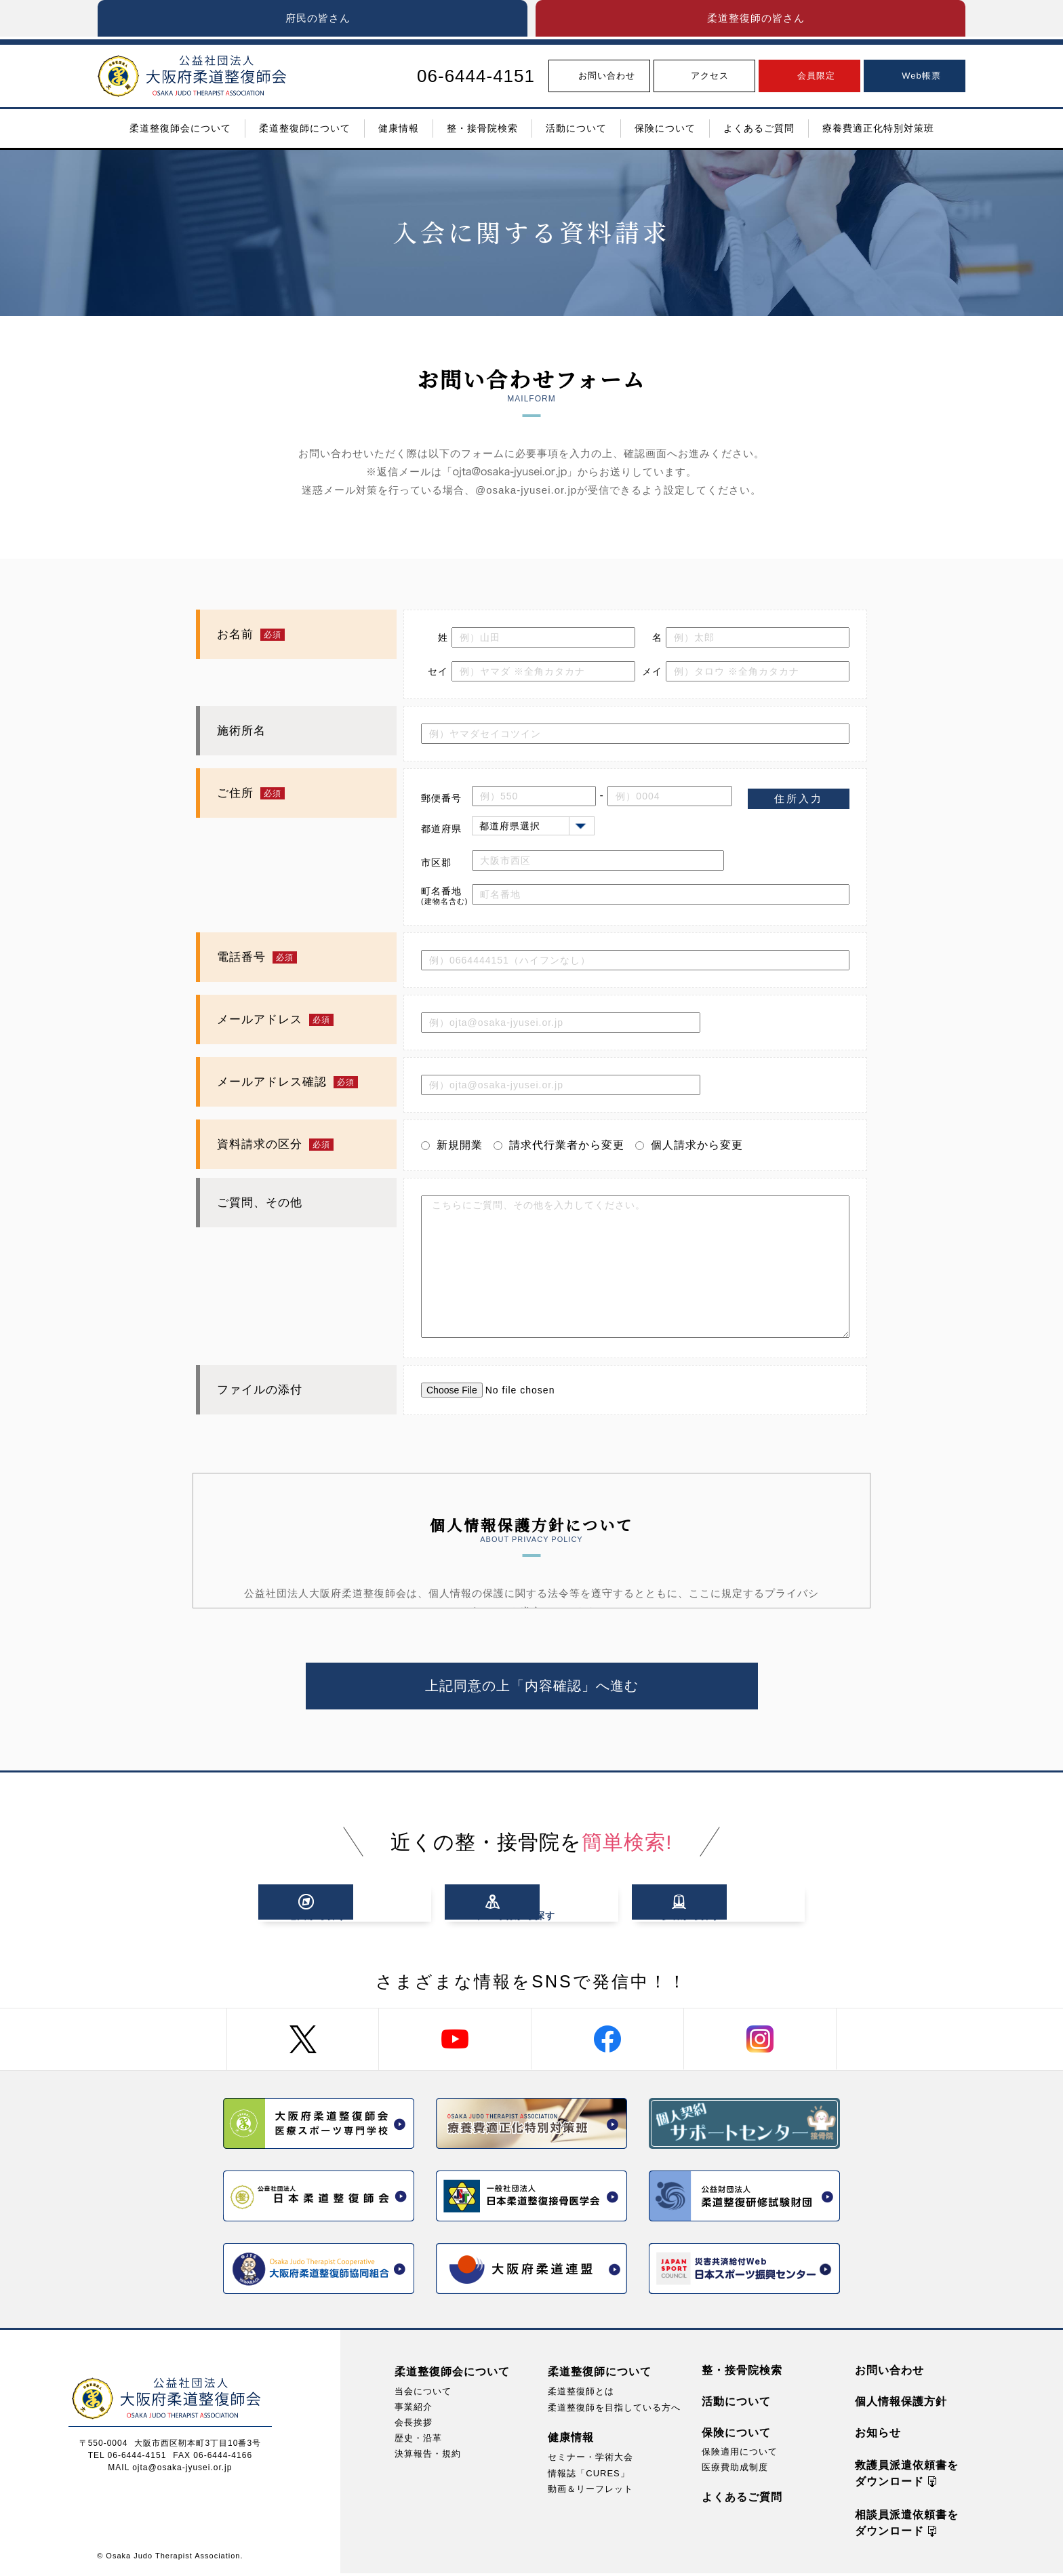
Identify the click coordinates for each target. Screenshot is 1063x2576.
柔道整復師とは (581, 2394)
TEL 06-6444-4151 (127, 2458)
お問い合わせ (889, 2373)
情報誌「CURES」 (589, 2476)
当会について (423, 2394)
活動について (736, 2404)
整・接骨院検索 (742, 2373)
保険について (736, 2435)
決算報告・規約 (428, 2456)
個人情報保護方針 (901, 2404)
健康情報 (571, 2440)
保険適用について (740, 2454)
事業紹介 (414, 2409)
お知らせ (878, 2435)
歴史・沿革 (418, 2441)
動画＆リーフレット (590, 2491)
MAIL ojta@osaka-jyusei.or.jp (170, 2470)
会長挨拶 (414, 2425)
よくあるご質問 (742, 2499)
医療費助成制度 (735, 2470)
